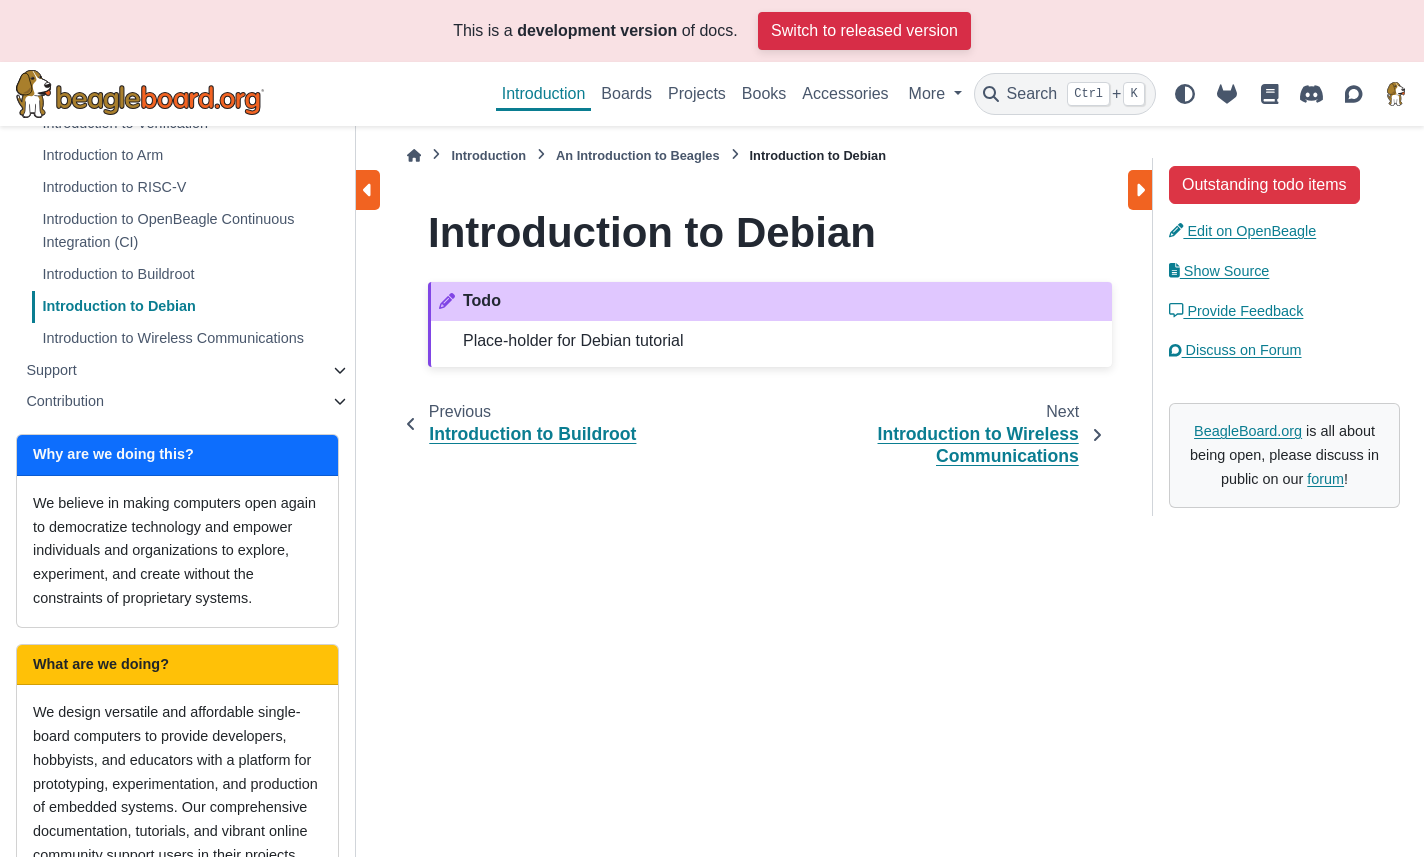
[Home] (414, 155)
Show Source (1219, 271)
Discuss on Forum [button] (1235, 350)
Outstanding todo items (1264, 184)
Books (764, 93)
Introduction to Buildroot (118, 274)
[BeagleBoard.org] (1396, 94)
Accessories (845, 93)
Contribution (65, 401)
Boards (626, 93)
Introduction (544, 93)
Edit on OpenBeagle (1242, 231)
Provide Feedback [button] (1236, 311)
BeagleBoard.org (1248, 431)
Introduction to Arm (102, 155)
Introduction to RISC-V (114, 187)
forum (1325, 479)
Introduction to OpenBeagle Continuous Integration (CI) (168, 231)
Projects (697, 93)
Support (51, 370)
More (929, 93)
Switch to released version (864, 30)
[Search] (1065, 94)
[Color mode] (1185, 94)
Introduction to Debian (118, 306)
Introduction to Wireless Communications (173, 338)
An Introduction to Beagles (638, 155)
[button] (1264, 184)
